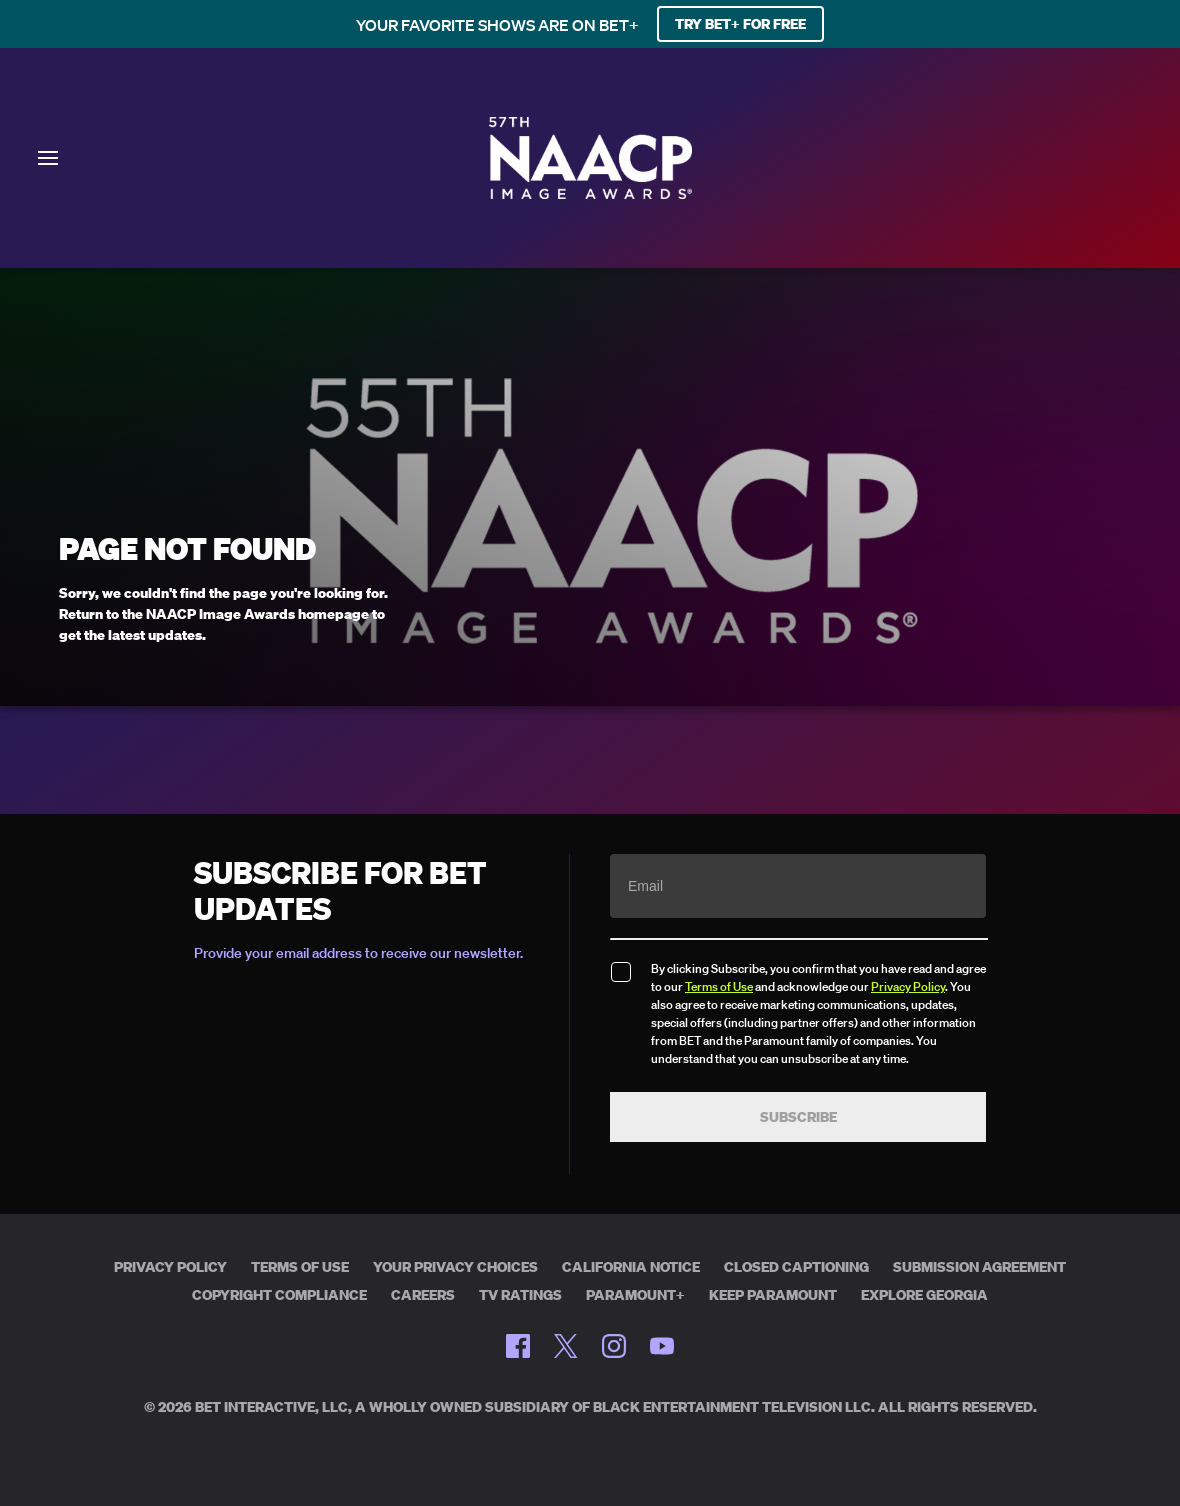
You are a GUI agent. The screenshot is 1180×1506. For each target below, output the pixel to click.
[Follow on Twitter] (565, 1346)
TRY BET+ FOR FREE (740, 24)
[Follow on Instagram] (614, 1346)
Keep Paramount (773, 1295)
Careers (423, 1295)
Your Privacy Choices (455, 1267)
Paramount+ (635, 1295)
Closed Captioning (796, 1267)
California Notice (631, 1267)
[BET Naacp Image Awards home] (590, 193)
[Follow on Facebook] (518, 1346)
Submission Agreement (979, 1267)
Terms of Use (719, 986)
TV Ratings (520, 1295)
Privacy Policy (908, 986)
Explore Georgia (924, 1295)
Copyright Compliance (279, 1295)
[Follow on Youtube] (662, 1346)
